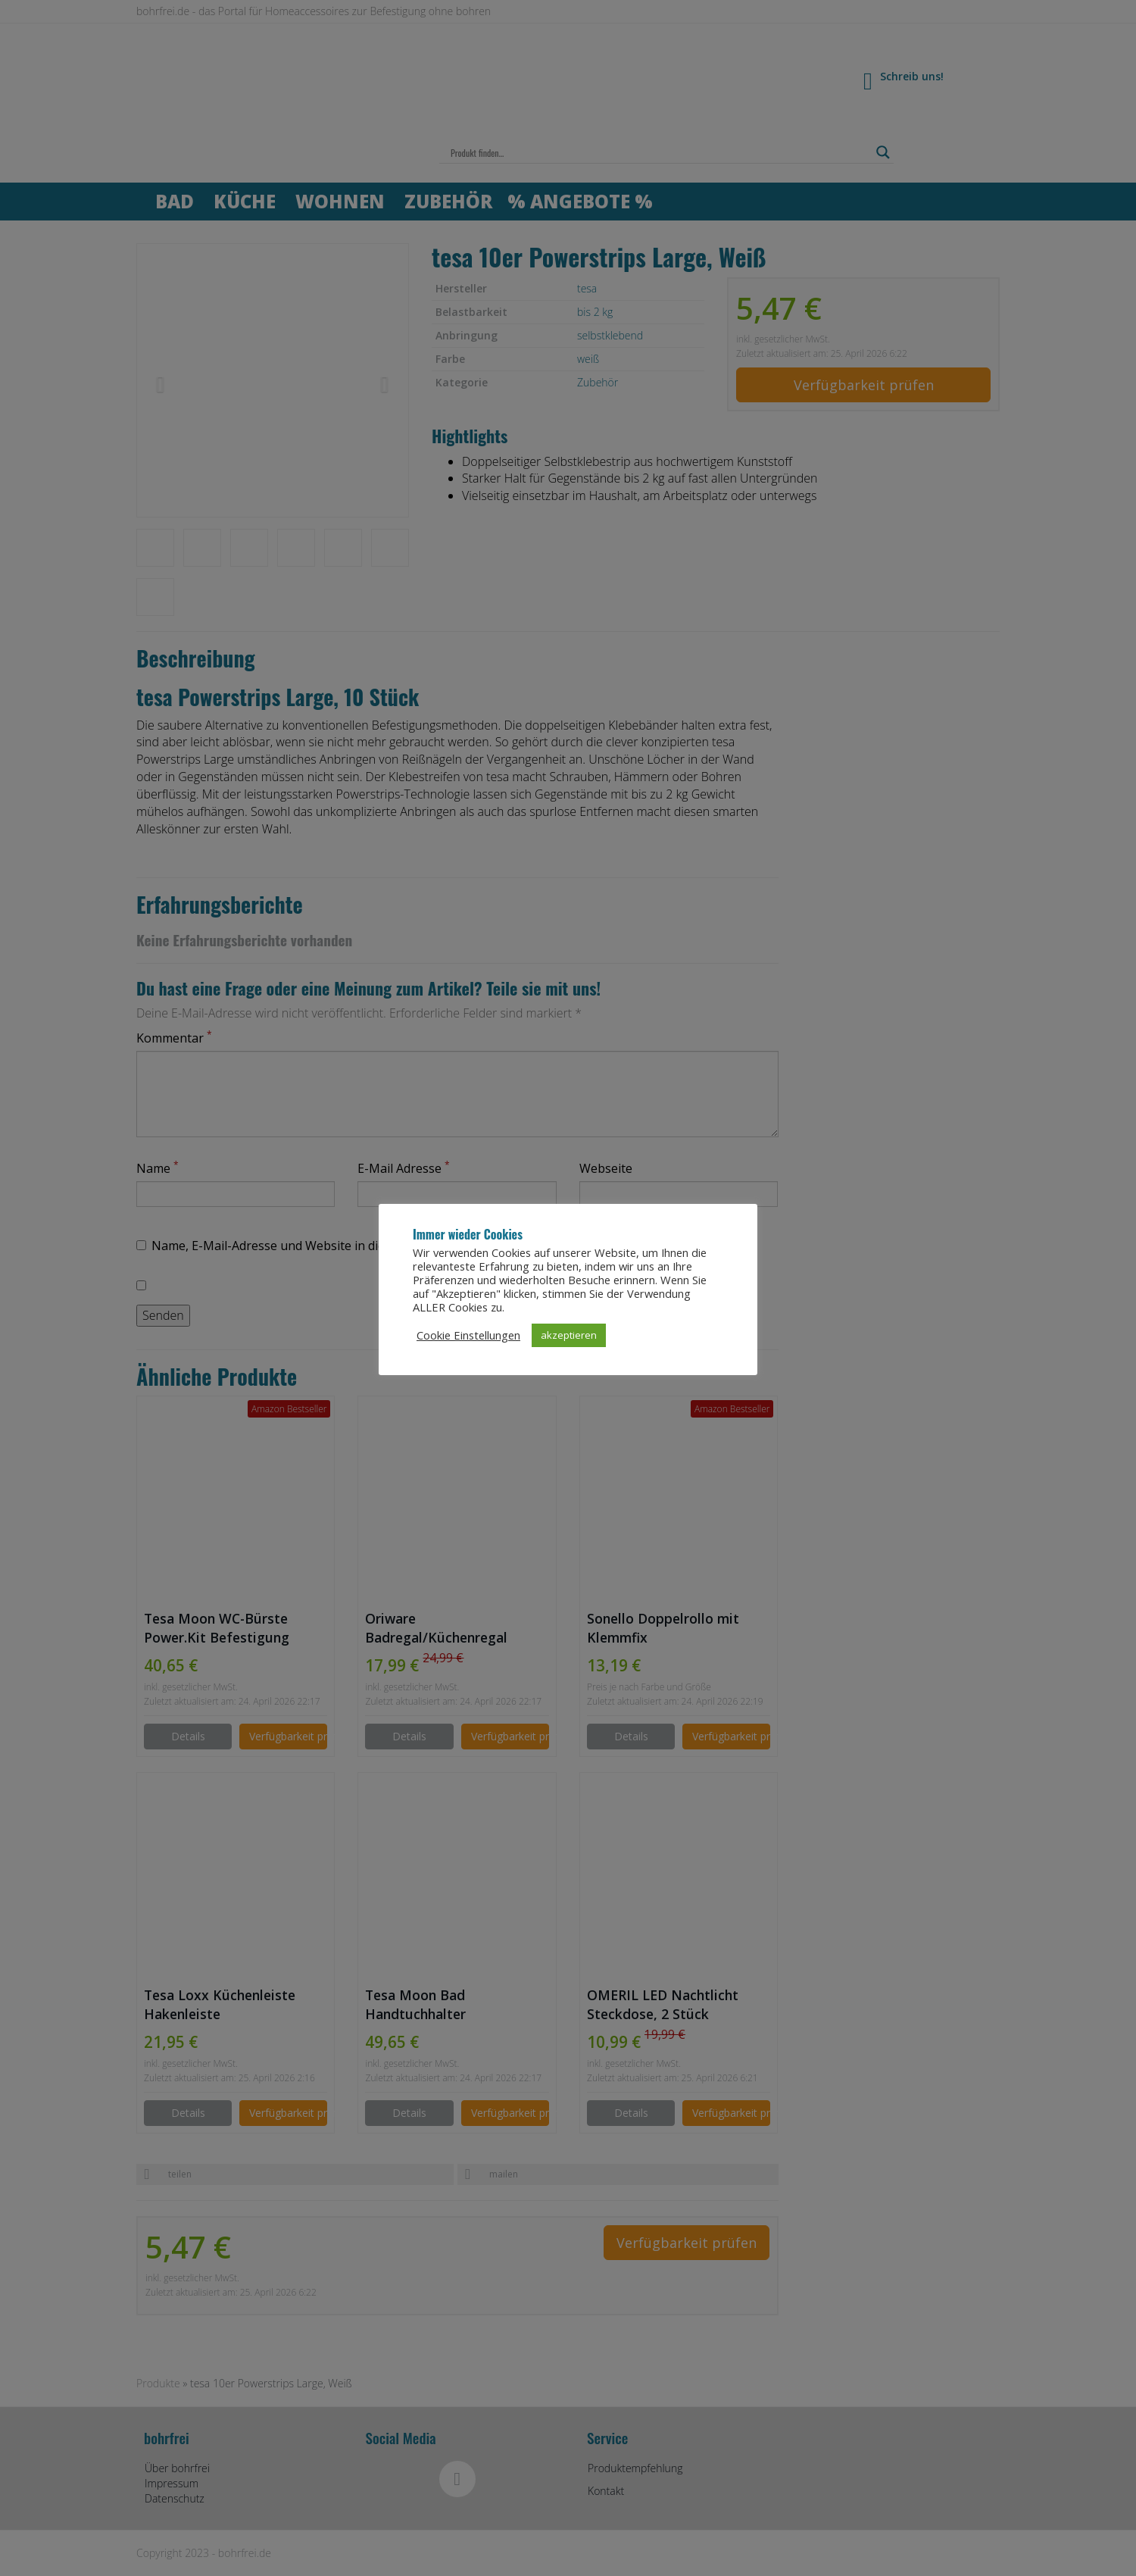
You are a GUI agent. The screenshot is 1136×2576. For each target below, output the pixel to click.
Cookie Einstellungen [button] (468, 1342)
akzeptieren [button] (569, 1342)
